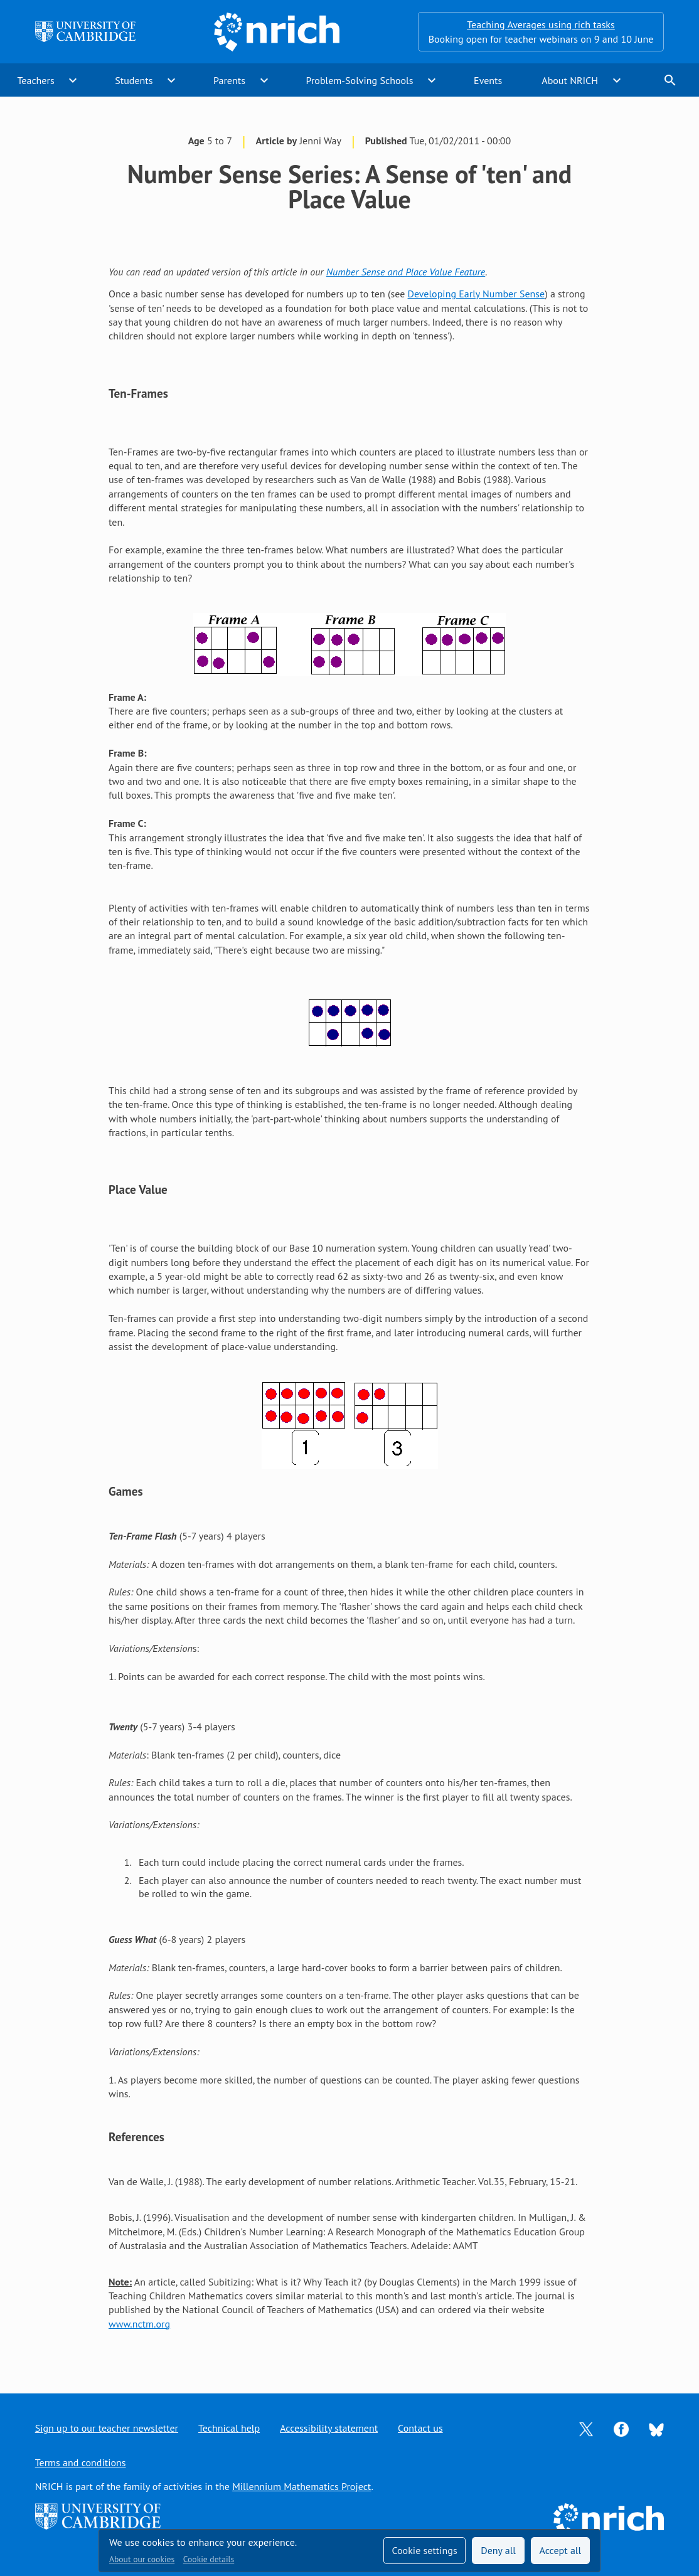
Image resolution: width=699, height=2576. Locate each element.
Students (133, 80)
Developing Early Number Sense (476, 293)
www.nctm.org (139, 2324)
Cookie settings (424, 2550)
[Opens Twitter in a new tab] (586, 2428)
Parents (229, 80)
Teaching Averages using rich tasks (541, 24)
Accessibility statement (329, 2428)
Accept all (561, 2550)
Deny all (498, 2550)
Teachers (36, 80)
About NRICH (570, 80)
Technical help (229, 2428)
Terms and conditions (80, 2462)
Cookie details (208, 2559)
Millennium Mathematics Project (301, 2486)
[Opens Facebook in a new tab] (621, 2428)
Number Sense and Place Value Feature (405, 271)
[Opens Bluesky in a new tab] (656, 2428)
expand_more (72, 80)
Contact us (420, 2428)
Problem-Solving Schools (360, 80)
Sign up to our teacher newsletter (106, 2428)
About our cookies (141, 2559)
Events (488, 80)
